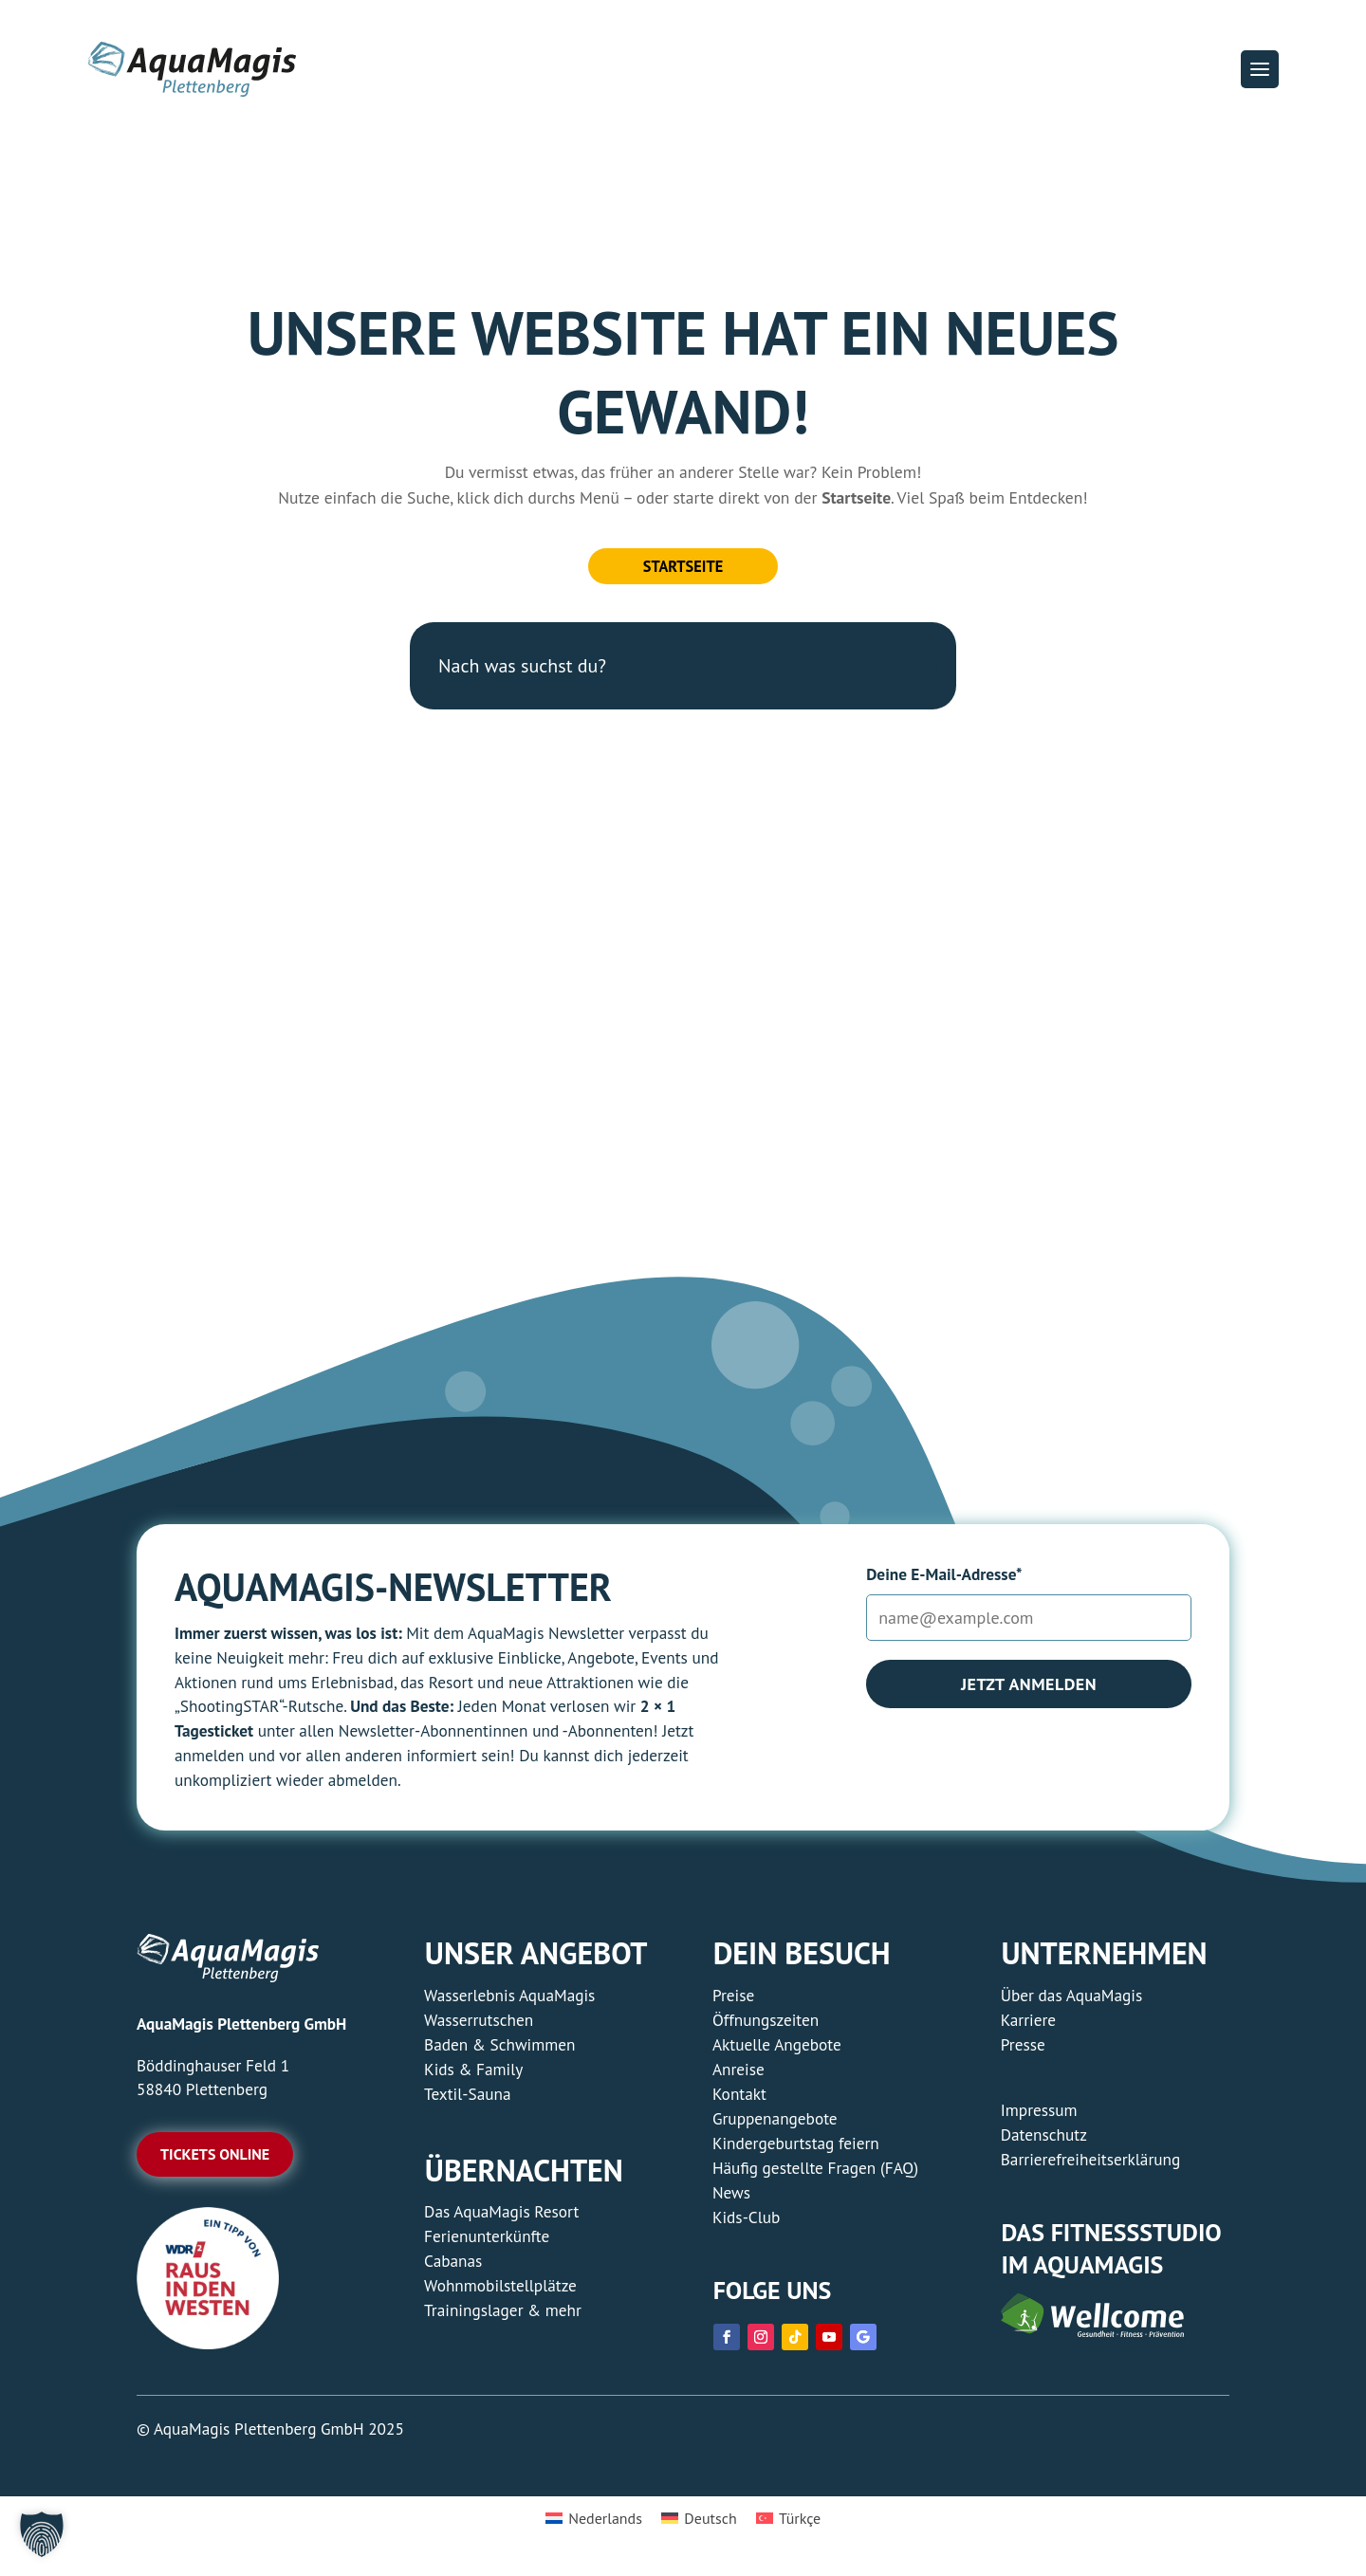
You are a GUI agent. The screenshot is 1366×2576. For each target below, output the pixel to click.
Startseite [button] (682, 570)
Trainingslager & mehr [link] (502, 2318)
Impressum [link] (1039, 2117)
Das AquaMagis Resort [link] (501, 2220)
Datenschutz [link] (1044, 2142)
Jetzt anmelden (1029, 1691)
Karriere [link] (1028, 2027)
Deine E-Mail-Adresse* (944, 1581)
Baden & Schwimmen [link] (499, 2052)
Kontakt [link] (739, 2101)
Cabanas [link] (453, 2269)
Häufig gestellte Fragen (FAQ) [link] (815, 2175)
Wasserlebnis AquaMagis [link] (509, 2003)
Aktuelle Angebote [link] (776, 2052)
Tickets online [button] (214, 2162)
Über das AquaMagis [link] (1071, 2003)
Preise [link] (733, 2003)
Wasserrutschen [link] (478, 2027)
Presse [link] (1023, 2052)
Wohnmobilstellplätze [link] (500, 2294)
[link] (208, 2351)
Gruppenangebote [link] (775, 2126)
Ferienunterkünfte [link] (486, 2244)
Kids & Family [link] (473, 2077)
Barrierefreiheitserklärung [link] (1091, 2167)
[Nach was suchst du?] (683, 673)
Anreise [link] (738, 2077)
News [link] (731, 2200)
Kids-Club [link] (746, 2225)
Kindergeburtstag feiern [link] (795, 2151)
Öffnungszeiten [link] (765, 2027)
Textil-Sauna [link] (467, 2101)
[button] (1260, 69)
